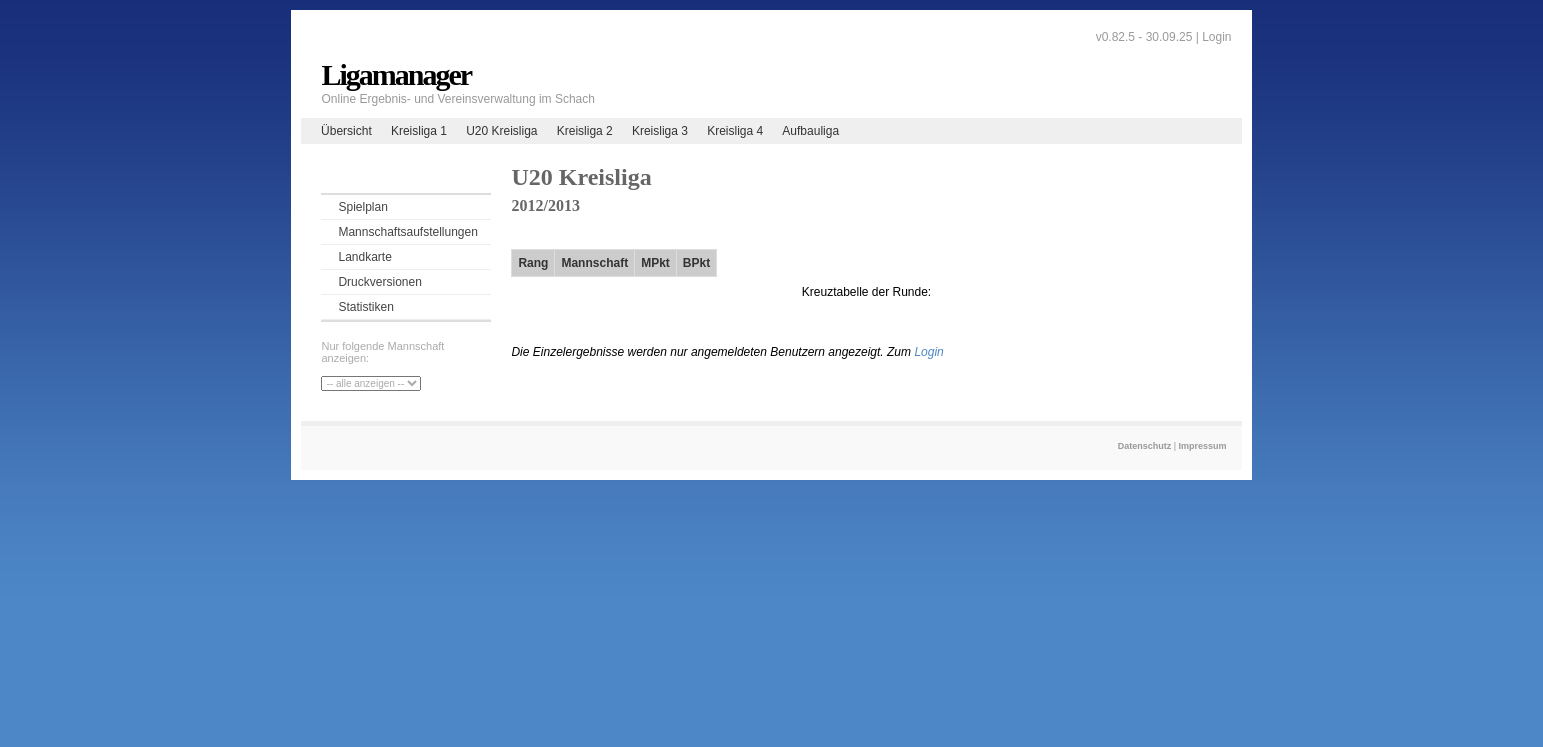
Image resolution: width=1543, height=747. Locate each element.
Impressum (1203, 446)
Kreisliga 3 (660, 131)
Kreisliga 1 (419, 131)
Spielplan (362, 207)
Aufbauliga (810, 131)
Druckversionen (379, 282)
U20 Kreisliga (501, 131)
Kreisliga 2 (585, 131)
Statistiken (365, 307)
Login (1216, 37)
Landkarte (364, 257)
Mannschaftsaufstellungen (407, 232)
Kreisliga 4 (735, 131)
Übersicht (346, 131)
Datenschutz (1145, 446)
